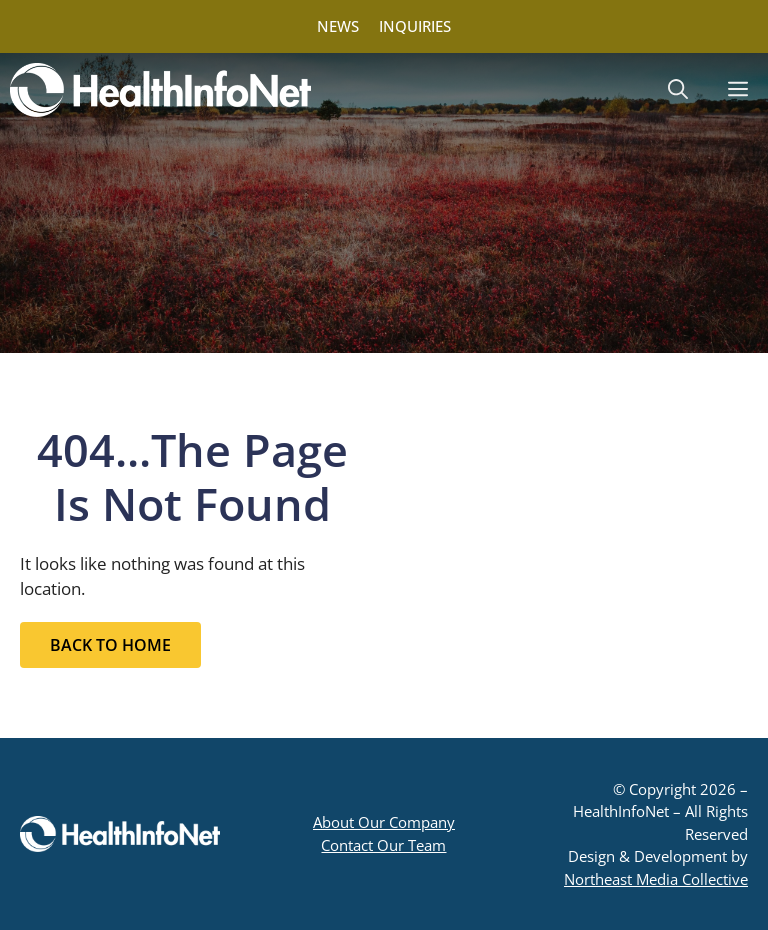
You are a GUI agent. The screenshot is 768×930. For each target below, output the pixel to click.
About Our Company (384, 822)
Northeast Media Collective (656, 879)
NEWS (338, 26)
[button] (678, 90)
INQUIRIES (415, 26)
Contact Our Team (383, 845)
